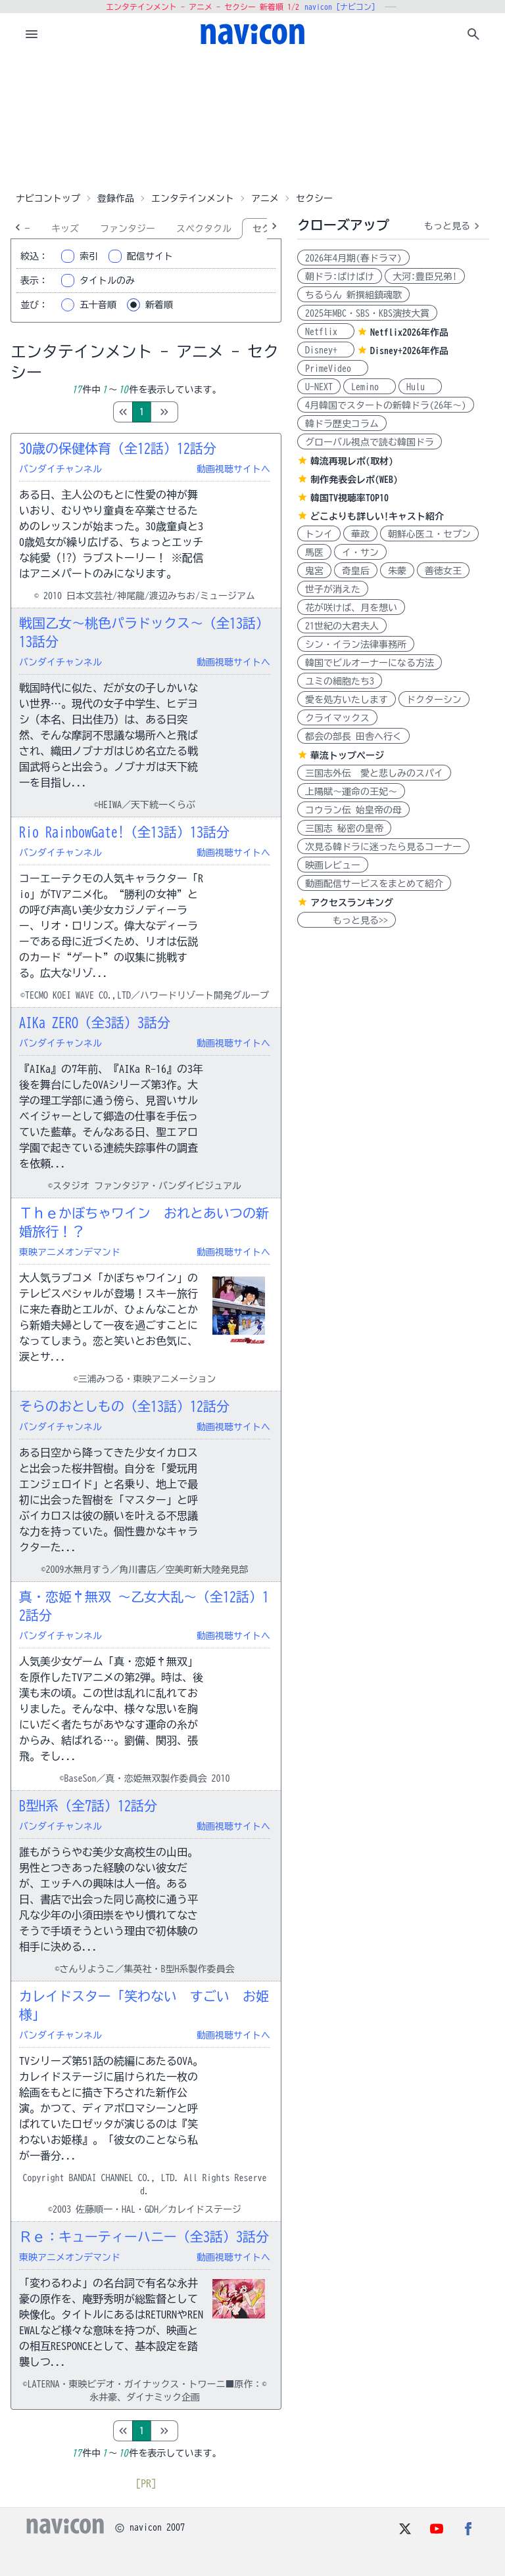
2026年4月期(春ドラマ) (353, 258)
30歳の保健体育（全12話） (117, 448)
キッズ (65, 228)
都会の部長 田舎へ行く (353, 736)
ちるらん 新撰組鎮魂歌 (353, 295)
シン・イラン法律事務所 (355, 644)
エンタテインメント (192, 198)
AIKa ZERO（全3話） (94, 1022)
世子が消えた (332, 589)
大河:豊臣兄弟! (425, 276)
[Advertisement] (252, 121)
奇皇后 (356, 571)
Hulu (420, 387)
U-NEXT (319, 387)
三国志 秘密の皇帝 (344, 828)
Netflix (326, 331)
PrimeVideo (332, 368)
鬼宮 (314, 571)
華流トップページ (347, 755)
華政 (360, 534)
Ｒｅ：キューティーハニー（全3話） (144, 2236)
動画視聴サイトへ (233, 469)
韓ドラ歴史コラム (342, 423)
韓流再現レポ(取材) (351, 461)
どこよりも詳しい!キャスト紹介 (377, 516)
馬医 (314, 552)
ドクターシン (434, 699)
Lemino (369, 387)
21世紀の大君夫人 (342, 626)
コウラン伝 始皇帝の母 (353, 810)
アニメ (265, 198)
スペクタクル (203, 228)
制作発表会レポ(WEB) (354, 479)
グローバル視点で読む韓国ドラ (369, 442)
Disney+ (326, 350)
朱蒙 (397, 571)
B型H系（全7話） (88, 1805)
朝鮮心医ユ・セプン (429, 534)
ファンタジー (127, 228)
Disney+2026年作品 (409, 350)
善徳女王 (443, 571)
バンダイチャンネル (60, 469)
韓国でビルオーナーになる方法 (369, 662)
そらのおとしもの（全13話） (124, 1405)
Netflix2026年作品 (409, 332)
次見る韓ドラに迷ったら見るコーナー (383, 846)
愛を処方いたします (346, 699)
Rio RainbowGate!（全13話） (124, 831)
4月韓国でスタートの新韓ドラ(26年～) (385, 405)
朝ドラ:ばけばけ (339, 276)
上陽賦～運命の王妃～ (351, 791)
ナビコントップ (48, 198)
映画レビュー (332, 865)
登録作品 (115, 198)
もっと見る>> (346, 920)
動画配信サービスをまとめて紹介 (374, 883)
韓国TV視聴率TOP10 (349, 498)
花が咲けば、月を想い (351, 607)
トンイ (319, 534)
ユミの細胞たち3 (339, 681)
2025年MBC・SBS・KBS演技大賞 (367, 313)
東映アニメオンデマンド (69, 1252)
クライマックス (337, 718)
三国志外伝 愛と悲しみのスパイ (374, 773)
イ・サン (360, 552)
